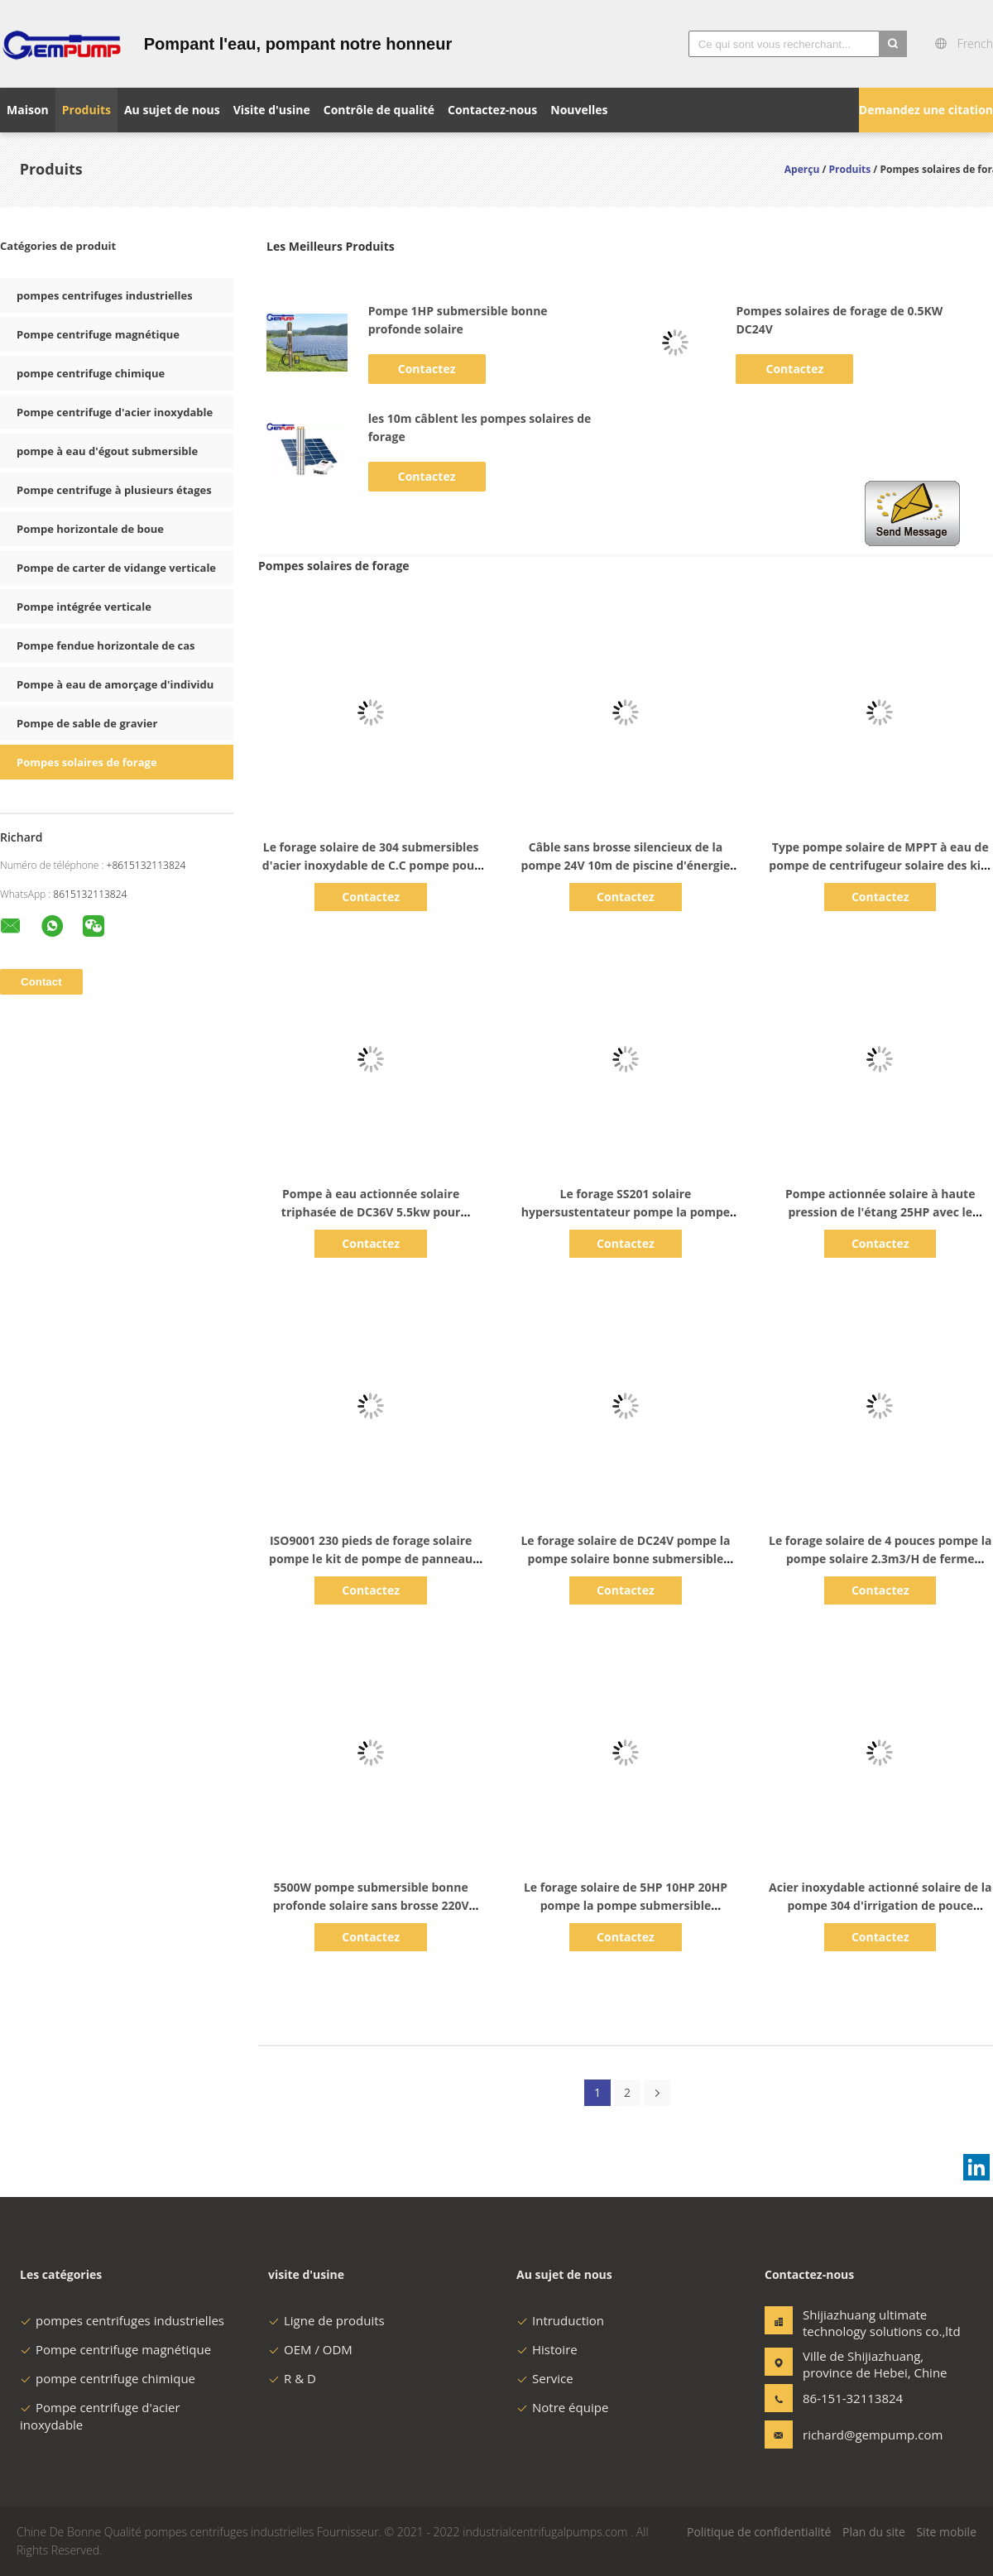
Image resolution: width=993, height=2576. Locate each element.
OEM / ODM (310, 2349)
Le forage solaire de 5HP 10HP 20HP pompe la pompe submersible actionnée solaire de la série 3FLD (625, 1905)
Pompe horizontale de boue (90, 528)
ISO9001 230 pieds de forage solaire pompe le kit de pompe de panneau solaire (371, 1559)
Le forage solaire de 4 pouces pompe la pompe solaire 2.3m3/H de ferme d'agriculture (880, 1559)
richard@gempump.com (855, 2434)
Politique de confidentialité (759, 2532)
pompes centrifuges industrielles (105, 295)
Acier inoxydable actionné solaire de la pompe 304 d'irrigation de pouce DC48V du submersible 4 (880, 1905)
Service (544, 2378)
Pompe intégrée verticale (84, 606)
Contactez (427, 369)
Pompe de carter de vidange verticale (116, 567)
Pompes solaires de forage (87, 762)
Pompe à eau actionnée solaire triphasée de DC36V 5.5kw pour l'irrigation (371, 1212)
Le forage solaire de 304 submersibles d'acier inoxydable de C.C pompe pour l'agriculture (371, 865)
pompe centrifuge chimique (91, 373)
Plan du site (873, 2532)
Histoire (547, 2349)
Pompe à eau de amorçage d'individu (115, 684)
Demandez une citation (926, 110)
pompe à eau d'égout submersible (107, 451)
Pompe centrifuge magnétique (98, 334)
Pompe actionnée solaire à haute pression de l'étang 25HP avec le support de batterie (880, 1212)
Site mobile (946, 2532)
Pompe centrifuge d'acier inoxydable (115, 412)
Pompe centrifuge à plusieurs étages (114, 489)
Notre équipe (562, 2407)
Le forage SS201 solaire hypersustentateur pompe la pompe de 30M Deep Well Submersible (625, 1212)
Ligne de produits (326, 2320)
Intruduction (560, 2320)
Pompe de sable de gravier (87, 723)
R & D (292, 2378)
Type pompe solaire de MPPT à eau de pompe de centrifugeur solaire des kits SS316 (880, 865)
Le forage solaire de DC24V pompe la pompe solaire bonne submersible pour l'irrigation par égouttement (625, 1559)
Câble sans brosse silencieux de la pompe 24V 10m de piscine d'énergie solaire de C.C (626, 865)
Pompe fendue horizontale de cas (106, 645)
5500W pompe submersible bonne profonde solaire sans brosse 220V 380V (371, 1905)
